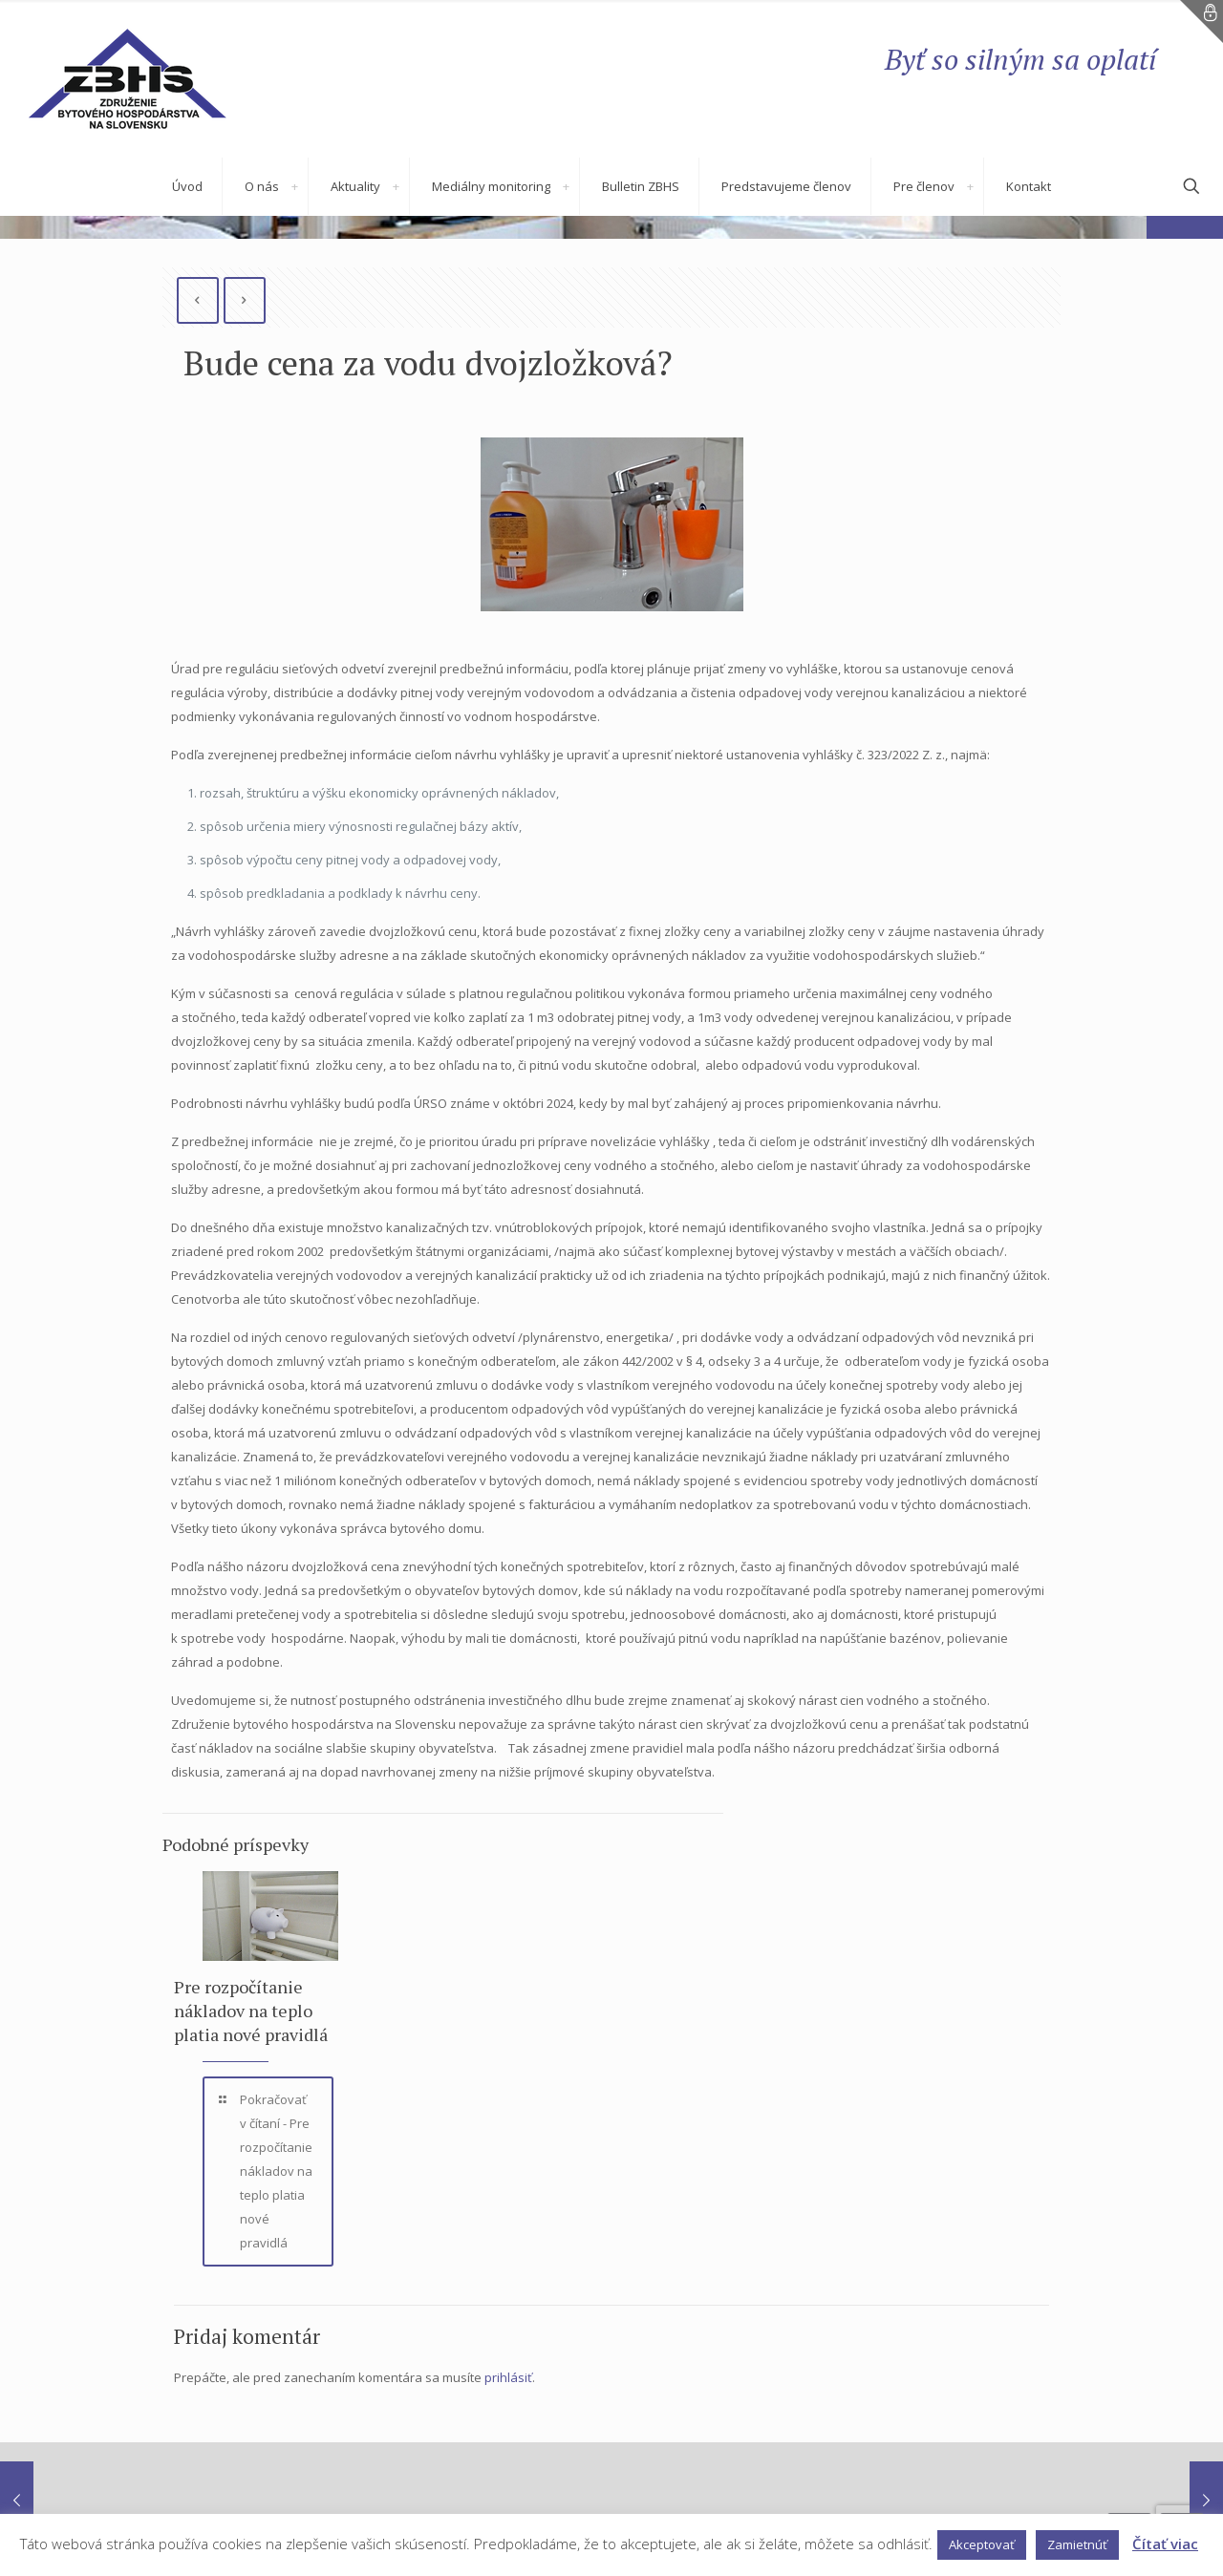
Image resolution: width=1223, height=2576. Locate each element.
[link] (294, 186)
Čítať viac (1165, 2543)
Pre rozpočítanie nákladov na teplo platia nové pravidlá (251, 2010)
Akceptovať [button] (982, 2544)
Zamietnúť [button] (1077, 2544)
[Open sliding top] (1201, 21)
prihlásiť (508, 2377)
